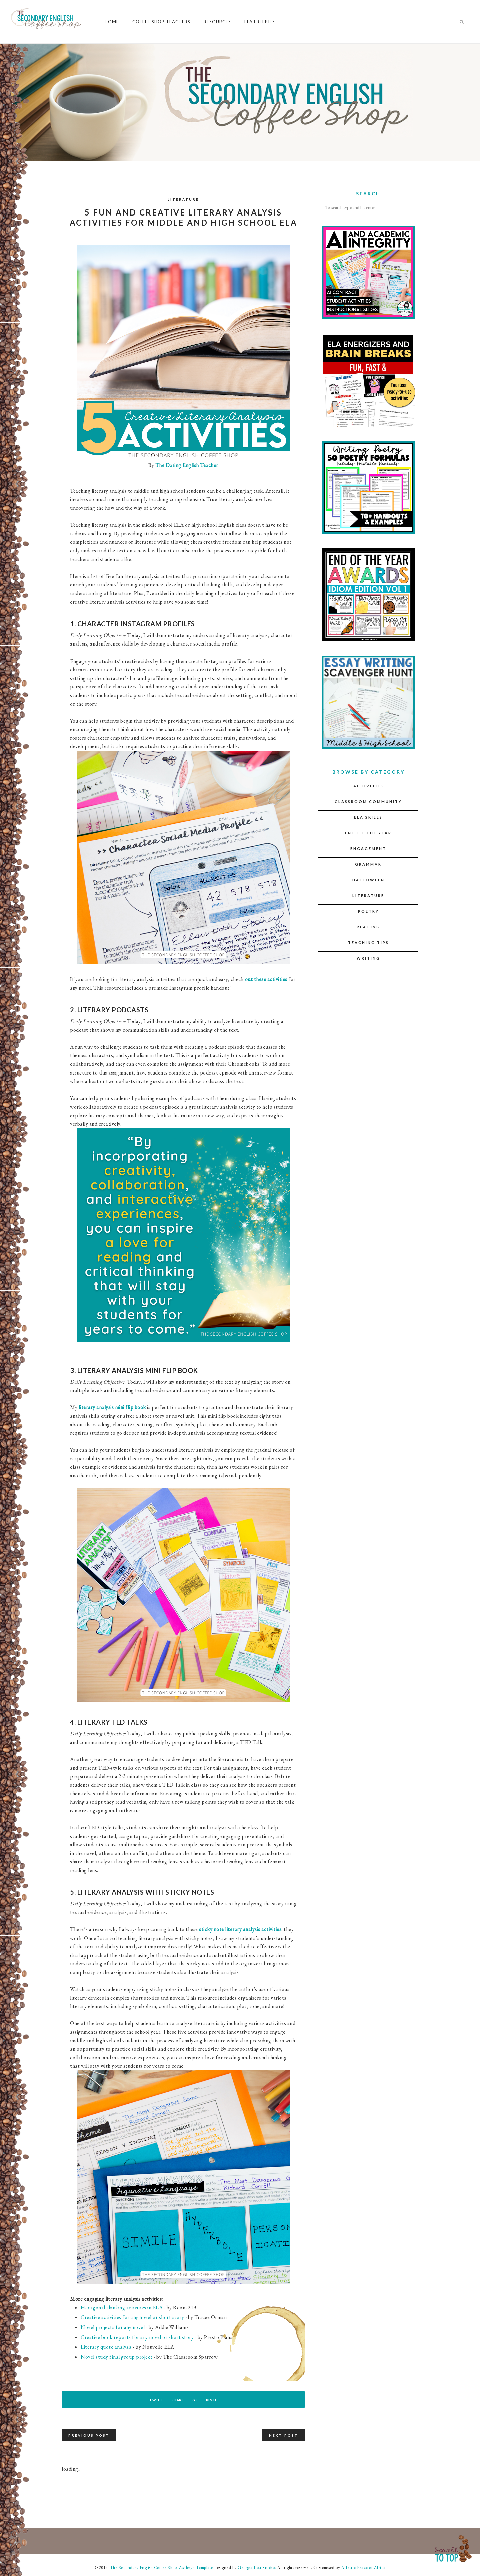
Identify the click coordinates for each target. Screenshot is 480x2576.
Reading (368, 927)
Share (175, 2400)
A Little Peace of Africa (363, 2567)
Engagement (368, 848)
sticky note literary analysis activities (240, 1929)
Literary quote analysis (106, 2346)
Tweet (147, 2400)
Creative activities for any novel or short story (132, 2317)
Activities (368, 786)
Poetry (368, 911)
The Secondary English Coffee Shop (143, 2567)
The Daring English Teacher (186, 465)
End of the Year (368, 833)
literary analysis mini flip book (112, 1407)
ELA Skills (368, 817)
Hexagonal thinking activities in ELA (122, 2307)
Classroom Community (368, 801)
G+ (197, 2400)
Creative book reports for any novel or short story (138, 2337)
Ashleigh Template (196, 2567)
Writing (368, 958)
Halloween (368, 880)
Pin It (220, 2400)
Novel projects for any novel (113, 2327)
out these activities (266, 979)
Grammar (368, 864)
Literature (183, 199)
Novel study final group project (117, 2356)
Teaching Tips (368, 942)
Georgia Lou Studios (257, 2567)
